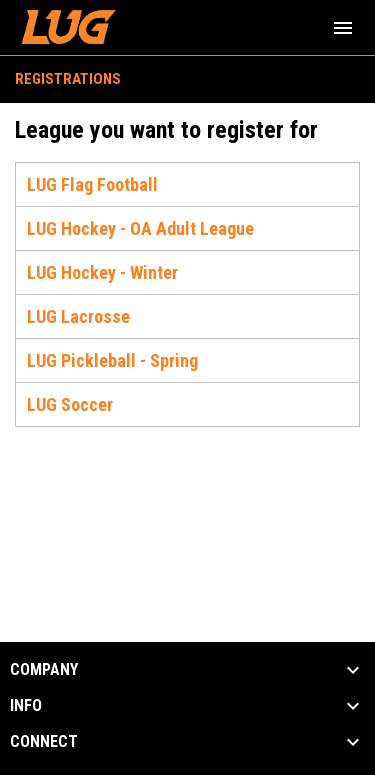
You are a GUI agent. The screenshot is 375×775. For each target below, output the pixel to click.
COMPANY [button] (44, 670)
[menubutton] (343, 28)
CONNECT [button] (44, 742)
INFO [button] (26, 706)
